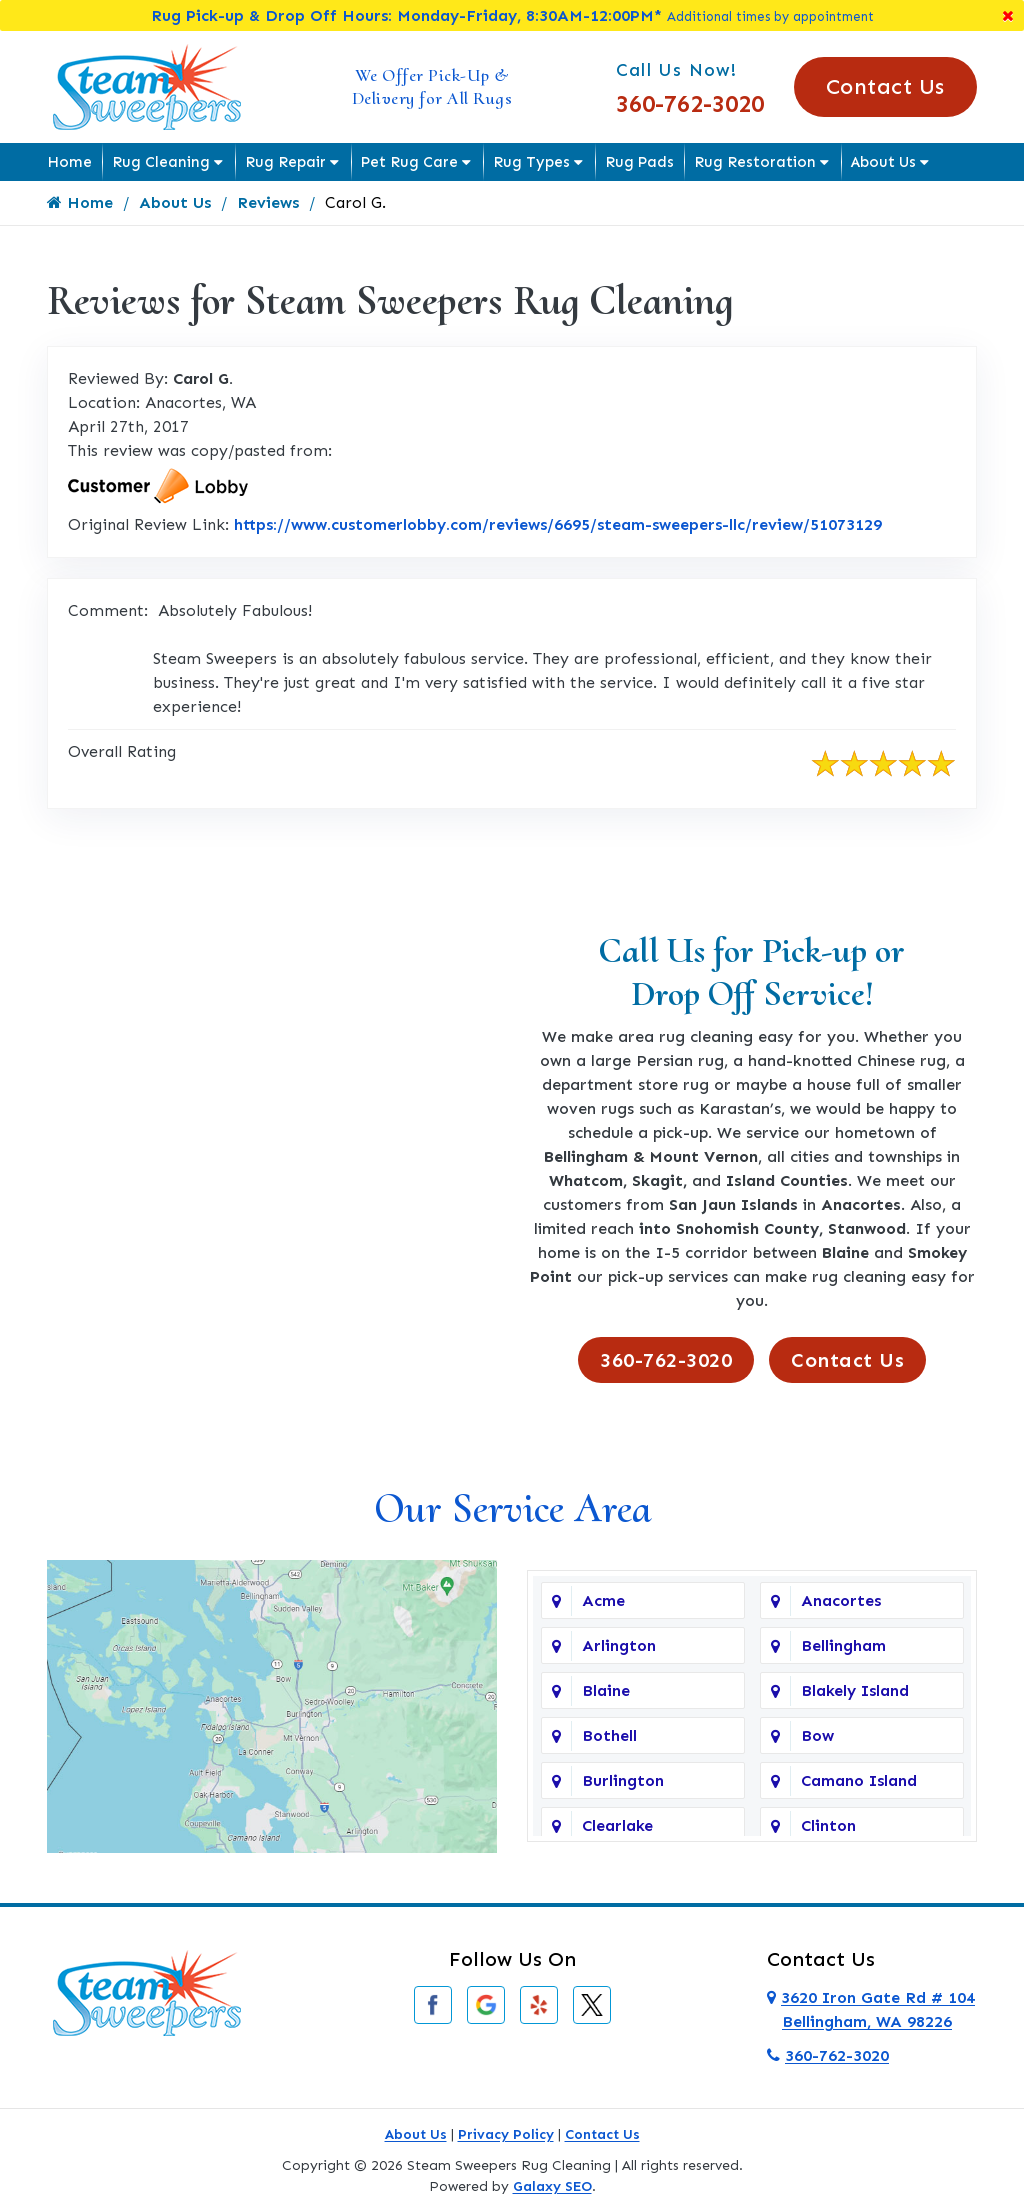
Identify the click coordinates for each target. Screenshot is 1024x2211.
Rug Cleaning (161, 162)
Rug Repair (285, 162)
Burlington (623, 1781)
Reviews (268, 202)
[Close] (1008, 15)
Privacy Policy (506, 2134)
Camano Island (859, 1781)
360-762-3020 (690, 103)
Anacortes (841, 1601)
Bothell (609, 1736)
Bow (817, 1736)
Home (69, 162)
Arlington (619, 1646)
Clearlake (617, 1826)
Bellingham (843, 1646)
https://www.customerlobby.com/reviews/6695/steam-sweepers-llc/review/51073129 (558, 524)
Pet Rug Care (409, 162)
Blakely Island (855, 1691)
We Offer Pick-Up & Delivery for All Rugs (432, 86)
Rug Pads (639, 162)
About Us (883, 162)
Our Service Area (512, 1508)
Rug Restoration (755, 162)
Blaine (606, 1691)
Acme (603, 1601)
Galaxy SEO (552, 2186)
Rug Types (531, 162)
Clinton (828, 1826)
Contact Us (885, 86)
